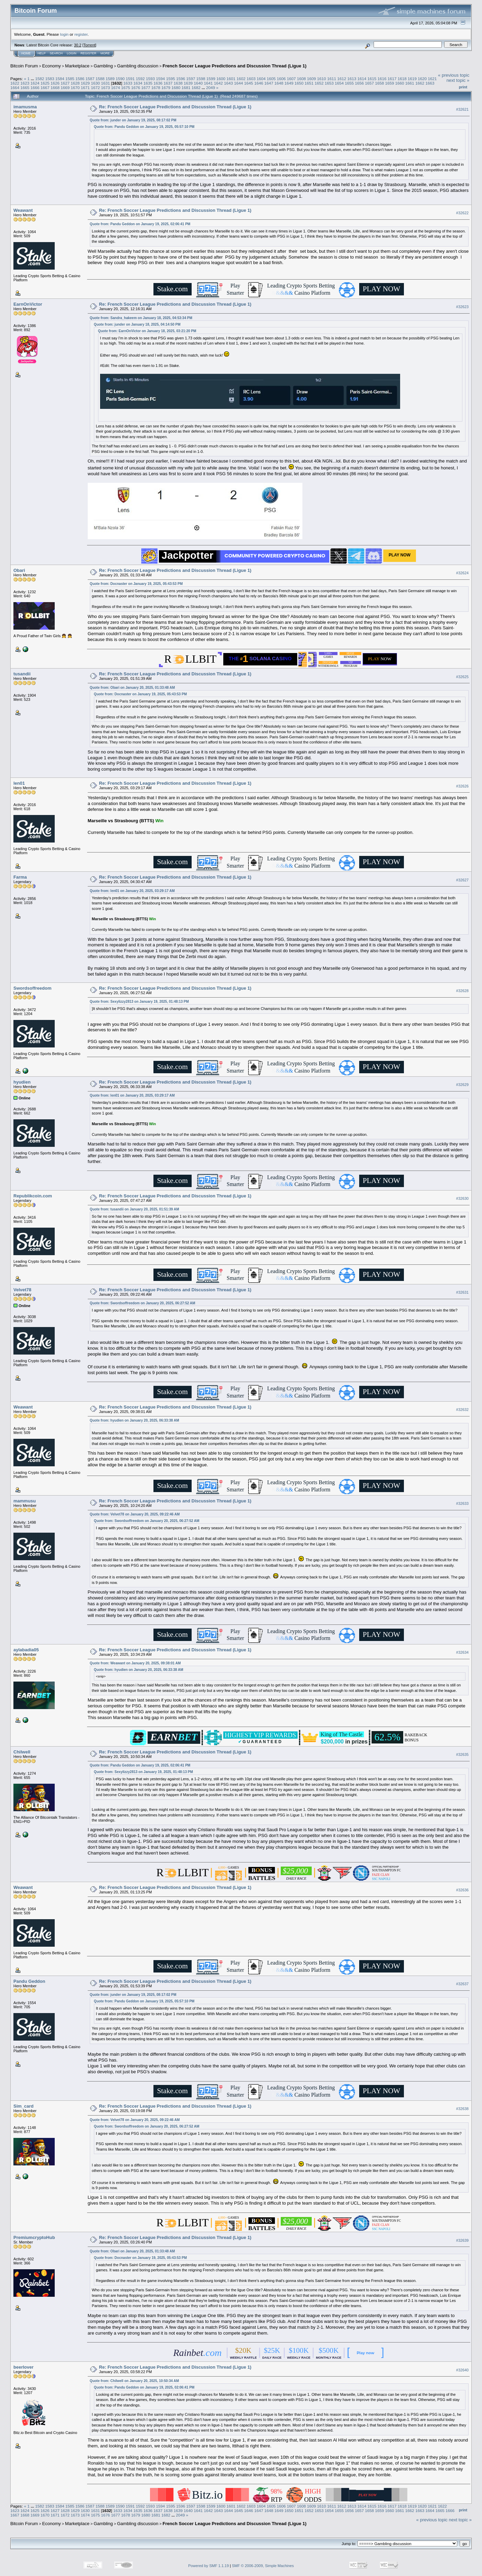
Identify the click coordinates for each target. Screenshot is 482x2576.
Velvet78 (22, 1289)
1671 (85, 87)
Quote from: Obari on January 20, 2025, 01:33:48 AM (132, 687)
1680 (175, 87)
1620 (422, 78)
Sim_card (23, 2106)
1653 (329, 83)
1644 (238, 83)
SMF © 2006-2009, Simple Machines (263, 2566)
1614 (361, 78)
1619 (412, 78)
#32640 (462, 2370)
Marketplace (77, 65)
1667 (45, 87)
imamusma (25, 106)
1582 (39, 78)
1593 (150, 78)
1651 (308, 83)
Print (463, 87)
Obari (19, 570)
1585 (69, 78)
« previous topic (453, 75)
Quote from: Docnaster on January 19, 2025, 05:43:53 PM (136, 584)
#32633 (462, 1503)
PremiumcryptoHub (34, 2237)
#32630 (462, 1198)
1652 (318, 83)
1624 (35, 83)
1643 (228, 83)
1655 (349, 83)
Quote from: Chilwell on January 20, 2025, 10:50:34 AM (134, 2381)
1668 (55, 87)
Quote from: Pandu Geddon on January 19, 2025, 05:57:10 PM (144, 127)
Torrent (89, 45)
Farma (20, 877)
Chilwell (21, 1751)
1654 (339, 83)
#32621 (462, 109)
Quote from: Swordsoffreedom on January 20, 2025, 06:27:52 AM (142, 1303)
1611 (331, 78)
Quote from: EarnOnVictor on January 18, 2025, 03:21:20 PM (147, 331)
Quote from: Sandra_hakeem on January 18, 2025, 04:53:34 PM (141, 318)
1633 (127, 83)
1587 (90, 78)
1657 (369, 83)
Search (56, 53)
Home (26, 53)
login (64, 34)
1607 (291, 78)
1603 (251, 78)
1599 (210, 78)
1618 (402, 78)
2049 (210, 87)
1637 (167, 83)
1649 (289, 83)
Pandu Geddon (29, 1981)
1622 (14, 83)
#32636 (462, 1890)
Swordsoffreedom (32, 988)
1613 (351, 78)
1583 (49, 78)
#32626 (462, 786)
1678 (155, 87)
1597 (190, 78)
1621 (432, 78)
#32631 (462, 1292)
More (105, 53)
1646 (258, 83)
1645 (248, 83)
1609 (311, 78)
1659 (389, 83)
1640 (198, 83)
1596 (180, 78)
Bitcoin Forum (24, 65)
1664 (14, 87)
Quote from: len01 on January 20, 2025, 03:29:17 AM (132, 891)
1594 (160, 78)
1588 (100, 78)
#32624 (462, 573)
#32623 (462, 307)
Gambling (103, 65)
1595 (170, 78)
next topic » (458, 80)
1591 (130, 78)
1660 (399, 83)
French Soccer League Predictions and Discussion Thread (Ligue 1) (235, 65)
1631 (105, 83)
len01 (19, 783)
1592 (140, 78)
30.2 (77, 45)
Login (71, 53)
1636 (157, 83)
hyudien (22, 1082)
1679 (165, 87)
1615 (371, 78)
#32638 (462, 2109)
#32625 (462, 677)
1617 (391, 78)
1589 (110, 78)
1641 (208, 83)
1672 (95, 87)
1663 (429, 83)
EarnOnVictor (27, 304)
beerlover (23, 2367)
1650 (298, 83)
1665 (24, 87)
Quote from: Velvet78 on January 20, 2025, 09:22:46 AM (135, 1514)
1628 (75, 83)
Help (42, 53)
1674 (115, 87)
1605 (271, 78)
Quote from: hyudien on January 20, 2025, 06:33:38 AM (134, 1420)
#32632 (462, 1409)
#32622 (462, 213)
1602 (240, 78)
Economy (51, 65)
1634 (137, 83)
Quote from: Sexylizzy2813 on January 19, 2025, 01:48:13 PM (139, 1001)
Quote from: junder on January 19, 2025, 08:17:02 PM (133, 120)
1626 (55, 83)
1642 (218, 83)
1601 (230, 78)
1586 (79, 78)
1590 (120, 78)
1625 (45, 83)
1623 (24, 83)
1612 (341, 78)
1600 (220, 78)
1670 (75, 87)
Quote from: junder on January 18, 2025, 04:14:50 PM (137, 324)
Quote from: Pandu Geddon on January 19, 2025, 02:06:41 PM (140, 224)
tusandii (22, 673)
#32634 (462, 1652)
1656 (359, 83)
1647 (268, 83)
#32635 (462, 1754)
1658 (379, 83)
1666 (35, 87)
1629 (85, 83)
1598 (200, 78)
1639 (188, 83)
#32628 (462, 991)
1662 (419, 83)
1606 (281, 78)
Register (88, 53)
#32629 (462, 1085)
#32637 (462, 1984)
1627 (65, 83)
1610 (321, 78)
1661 (409, 83)
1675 (125, 87)
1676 (135, 87)
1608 (301, 78)
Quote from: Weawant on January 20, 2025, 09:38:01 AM (135, 1663)
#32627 (462, 880)
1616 (381, 78)
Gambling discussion (137, 65)
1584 (59, 78)
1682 (196, 87)
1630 (95, 83)
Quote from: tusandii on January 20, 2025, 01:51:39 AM (134, 1209)
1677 (145, 87)
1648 (278, 83)
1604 (261, 78)
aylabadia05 (26, 1649)
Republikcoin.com (32, 1195)
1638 (178, 83)
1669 (65, 87)
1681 (186, 87)
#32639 (462, 2240)
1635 (147, 83)
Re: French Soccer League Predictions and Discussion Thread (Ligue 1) (175, 106)
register (80, 34)
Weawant (23, 210)
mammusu (24, 1500)
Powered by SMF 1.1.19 (208, 2566)
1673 (105, 87)
